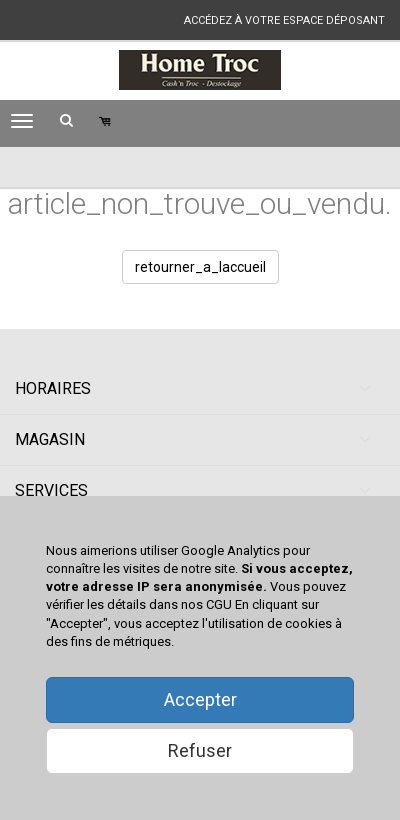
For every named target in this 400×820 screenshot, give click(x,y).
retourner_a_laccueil (200, 267)
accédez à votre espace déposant (284, 20)
